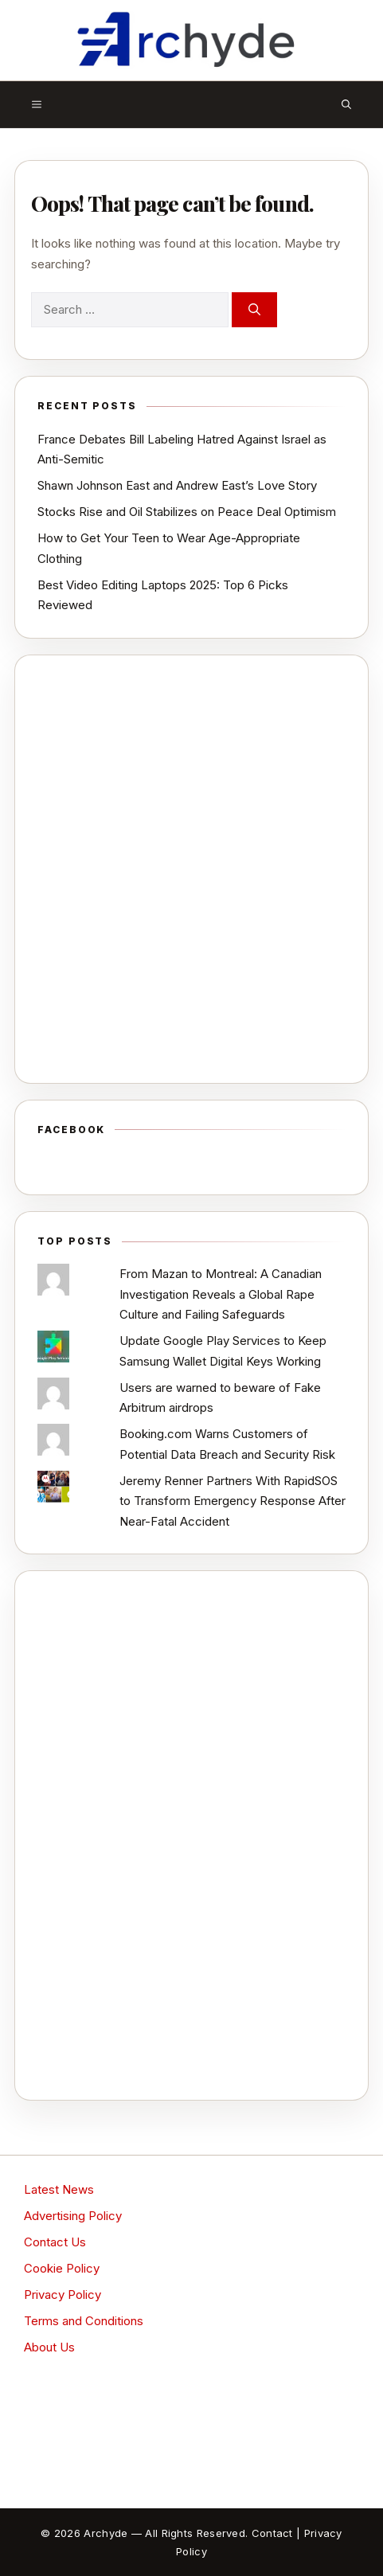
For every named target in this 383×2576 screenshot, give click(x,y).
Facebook (71, 1130)
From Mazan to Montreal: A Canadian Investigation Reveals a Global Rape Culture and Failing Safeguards (220, 1294)
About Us (49, 2347)
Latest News (59, 2189)
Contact (272, 2533)
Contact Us (55, 2242)
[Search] (254, 310)
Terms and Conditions (83, 2320)
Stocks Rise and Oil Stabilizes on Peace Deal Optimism (186, 511)
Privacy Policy (62, 2294)
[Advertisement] (191, 869)
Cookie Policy (62, 2268)
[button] (346, 104)
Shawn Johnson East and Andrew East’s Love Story (177, 485)
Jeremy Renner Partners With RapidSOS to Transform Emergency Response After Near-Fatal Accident (232, 1501)
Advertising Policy (73, 2215)
